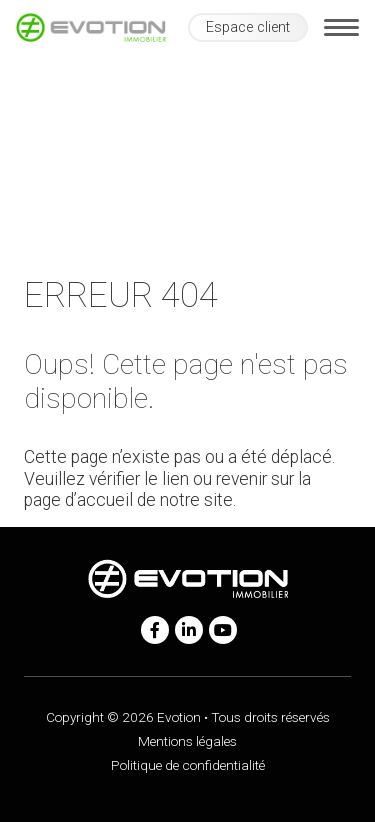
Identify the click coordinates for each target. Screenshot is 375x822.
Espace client (248, 27)
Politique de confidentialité (188, 765)
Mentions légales (187, 741)
